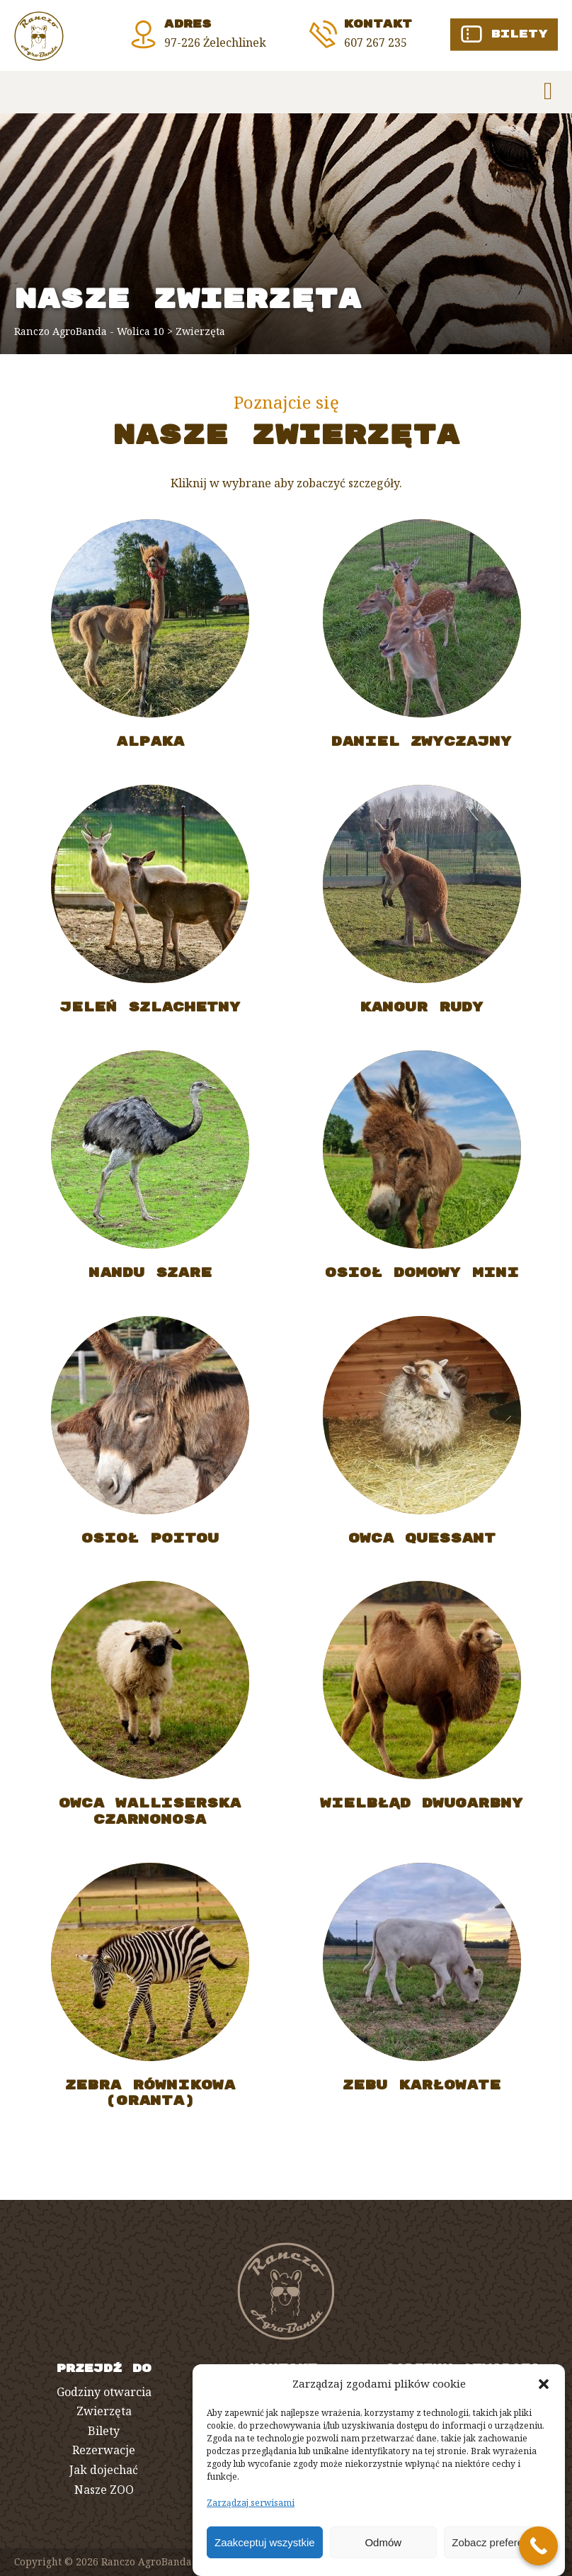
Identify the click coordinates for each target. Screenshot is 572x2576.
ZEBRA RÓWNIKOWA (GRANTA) (150, 2100)
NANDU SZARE (150, 1280)
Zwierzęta (104, 2411)
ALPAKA (150, 749)
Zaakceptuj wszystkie (264, 2542)
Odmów (383, 2542)
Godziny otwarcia (104, 2392)
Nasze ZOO (104, 2489)
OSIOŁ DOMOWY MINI (422, 1280)
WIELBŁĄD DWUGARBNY (421, 1811)
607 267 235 (375, 42)
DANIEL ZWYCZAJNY (421, 749)
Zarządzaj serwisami (250, 2503)
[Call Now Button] (538, 2545)
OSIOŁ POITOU (150, 1546)
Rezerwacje (103, 2450)
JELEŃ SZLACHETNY (150, 1014)
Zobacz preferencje (497, 2542)
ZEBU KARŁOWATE (421, 2092)
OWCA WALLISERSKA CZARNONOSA (150, 1818)
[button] (544, 2384)
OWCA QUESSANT (422, 1546)
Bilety (104, 2431)
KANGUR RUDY (422, 1014)
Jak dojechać (103, 2470)
